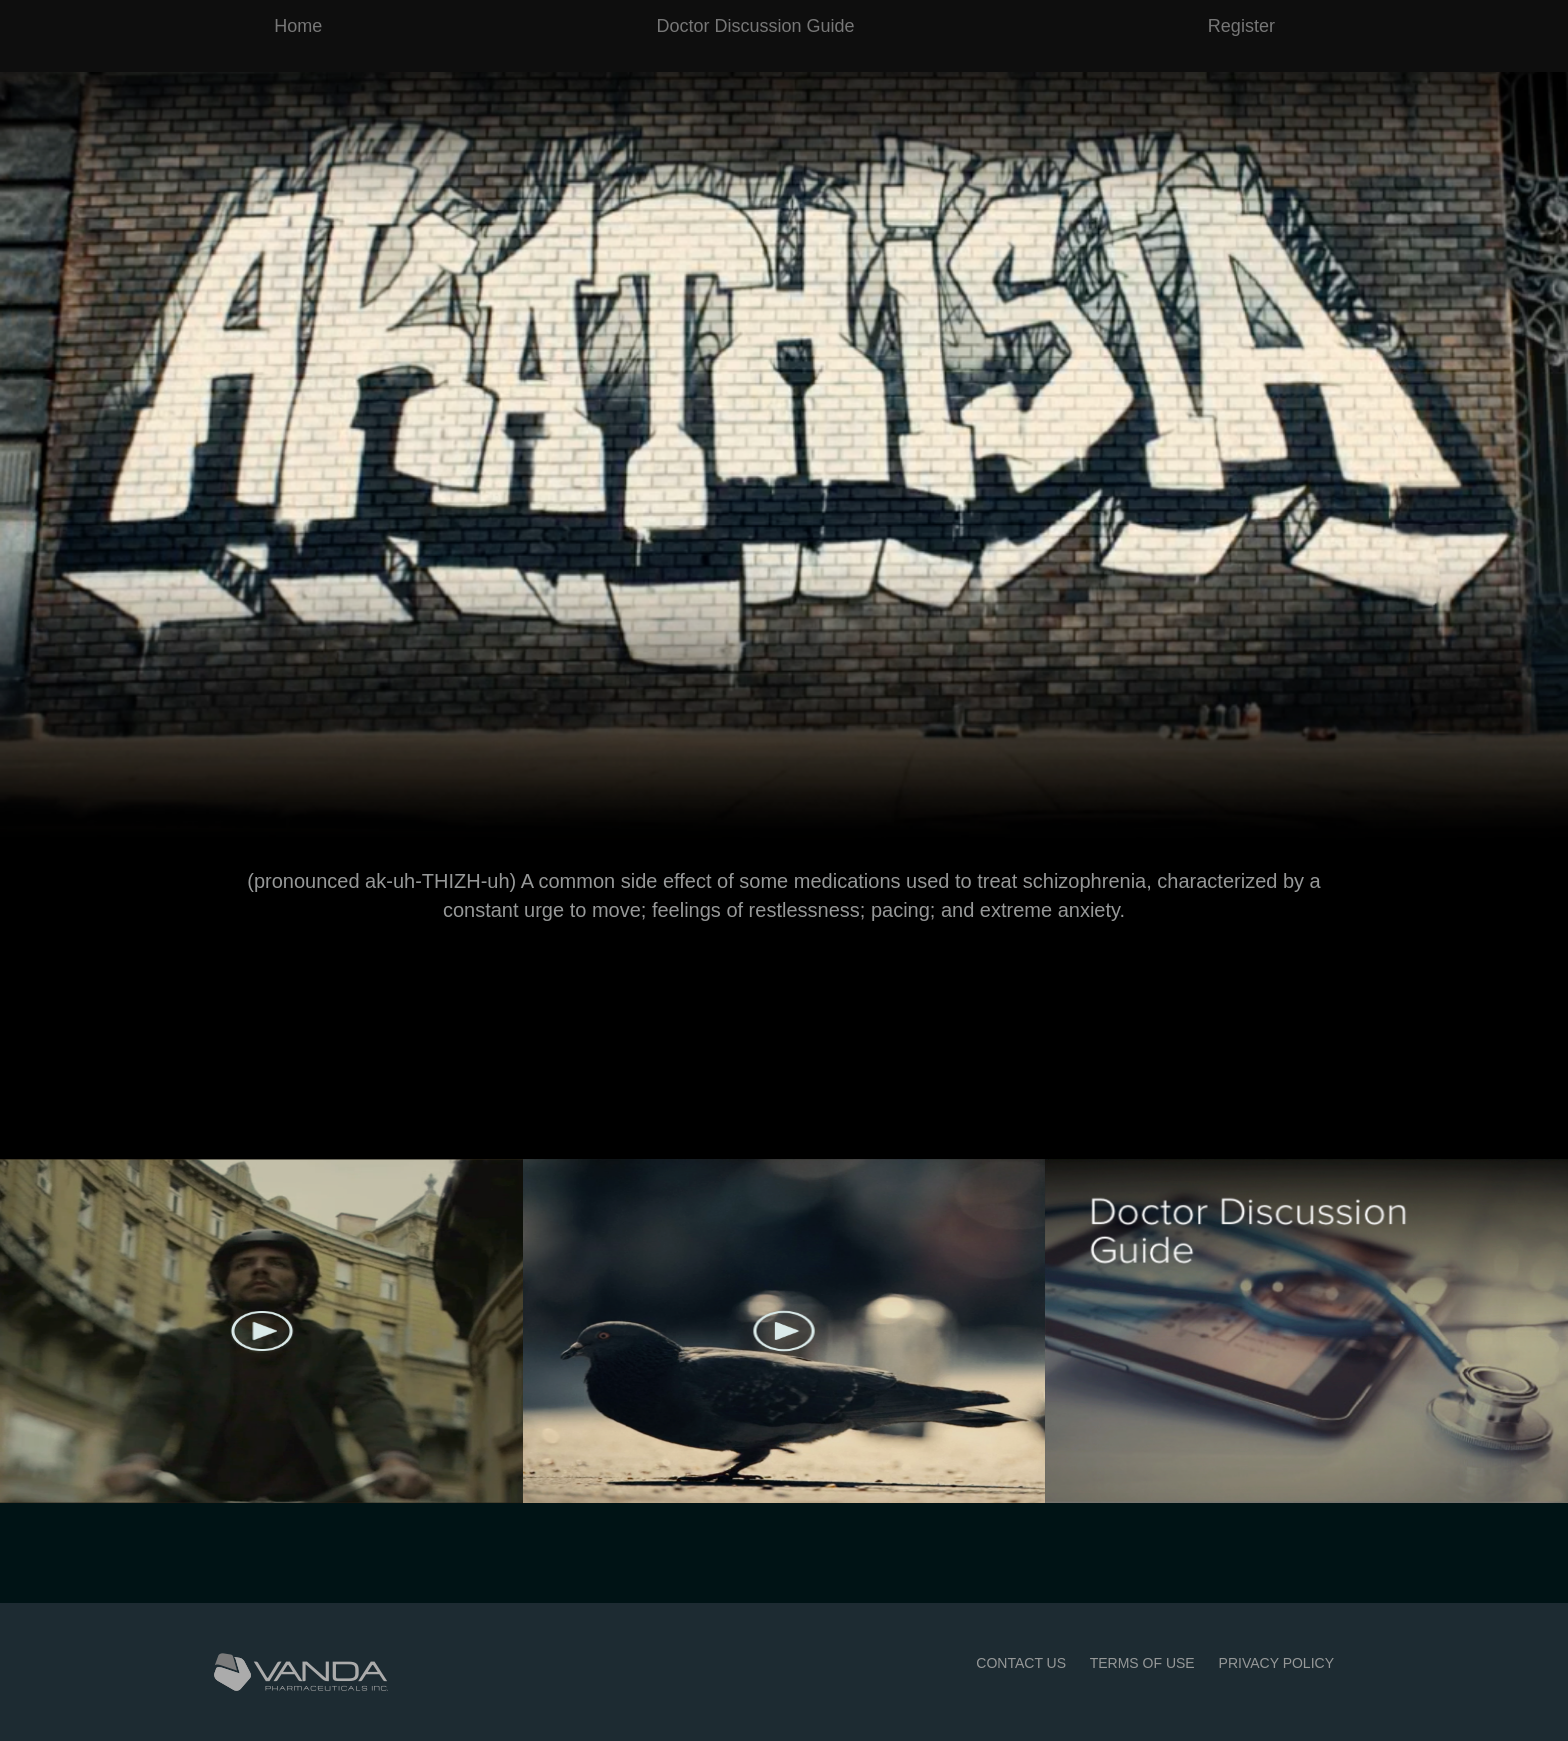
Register (1241, 26)
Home (298, 26)
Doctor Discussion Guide (756, 26)
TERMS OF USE (1142, 1663)
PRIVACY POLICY (1276, 1663)
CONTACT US (1021, 1663)
